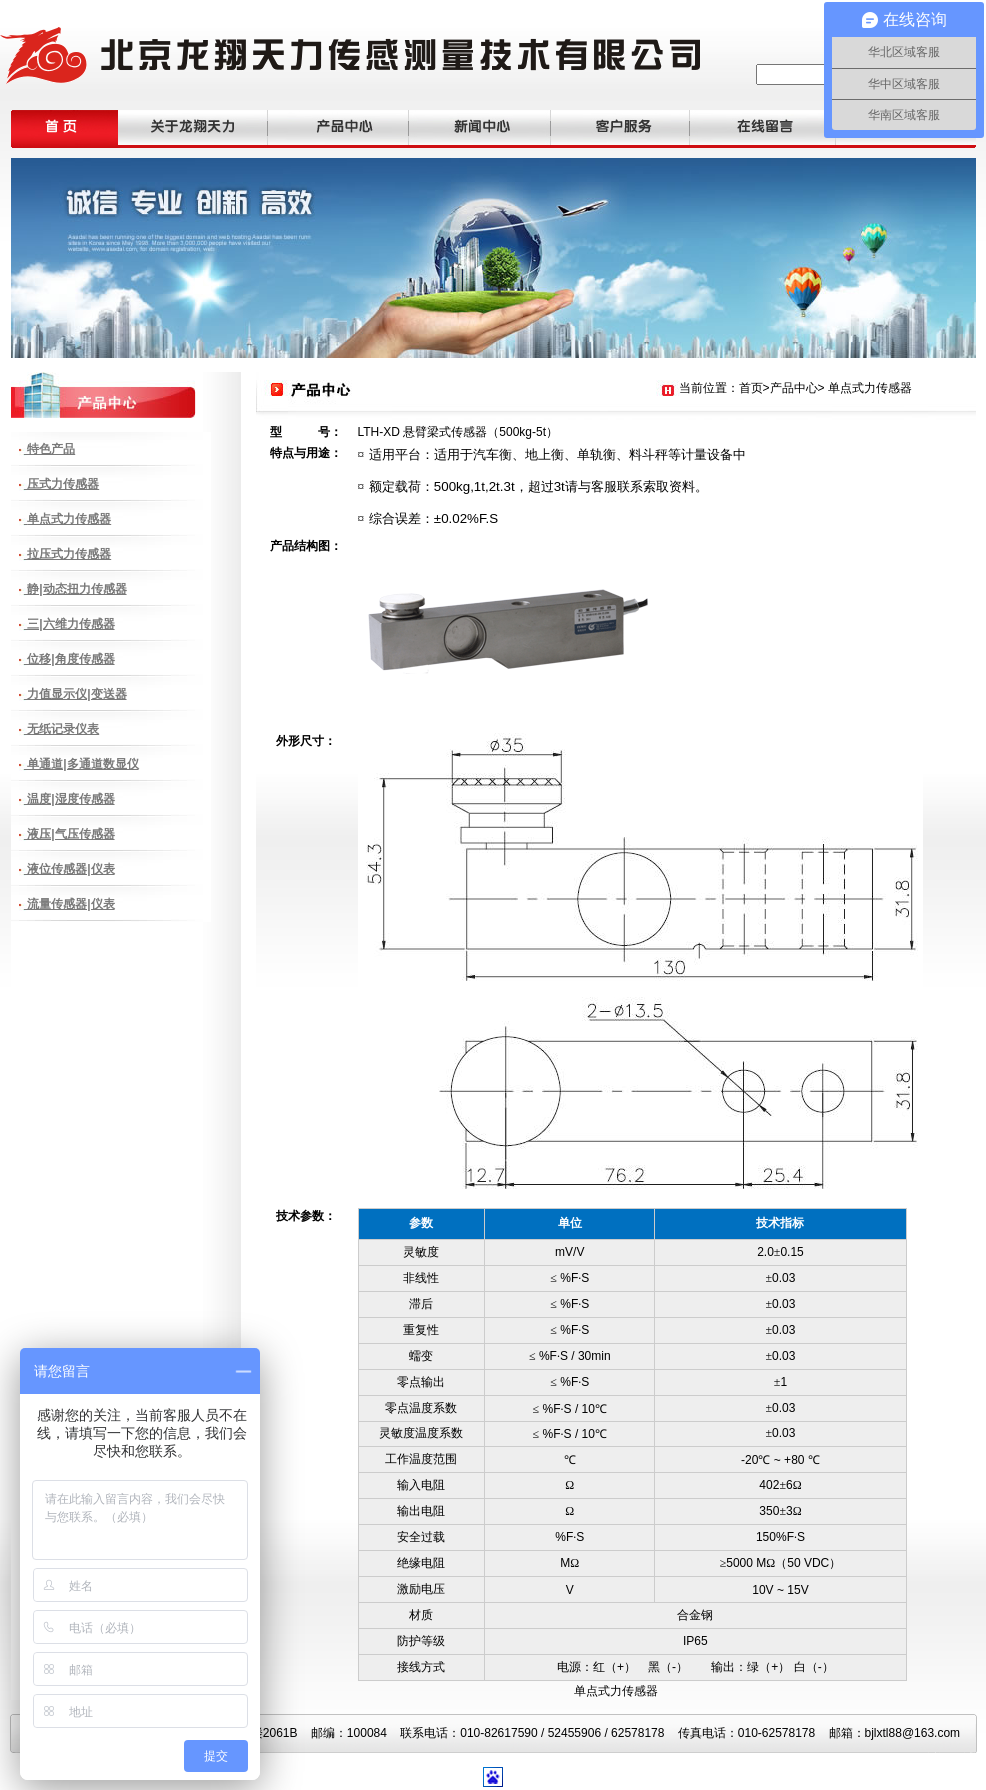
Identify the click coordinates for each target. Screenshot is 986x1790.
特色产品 (49, 449)
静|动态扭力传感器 (75, 589)
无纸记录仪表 (61, 729)
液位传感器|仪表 (69, 869)
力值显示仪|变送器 (75, 694)
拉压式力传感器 (67, 554)
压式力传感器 (61, 484)
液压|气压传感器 (69, 834)
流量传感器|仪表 (69, 904)
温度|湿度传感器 (69, 799)
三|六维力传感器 (69, 624)
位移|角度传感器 (69, 659)
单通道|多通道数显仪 (81, 764)
